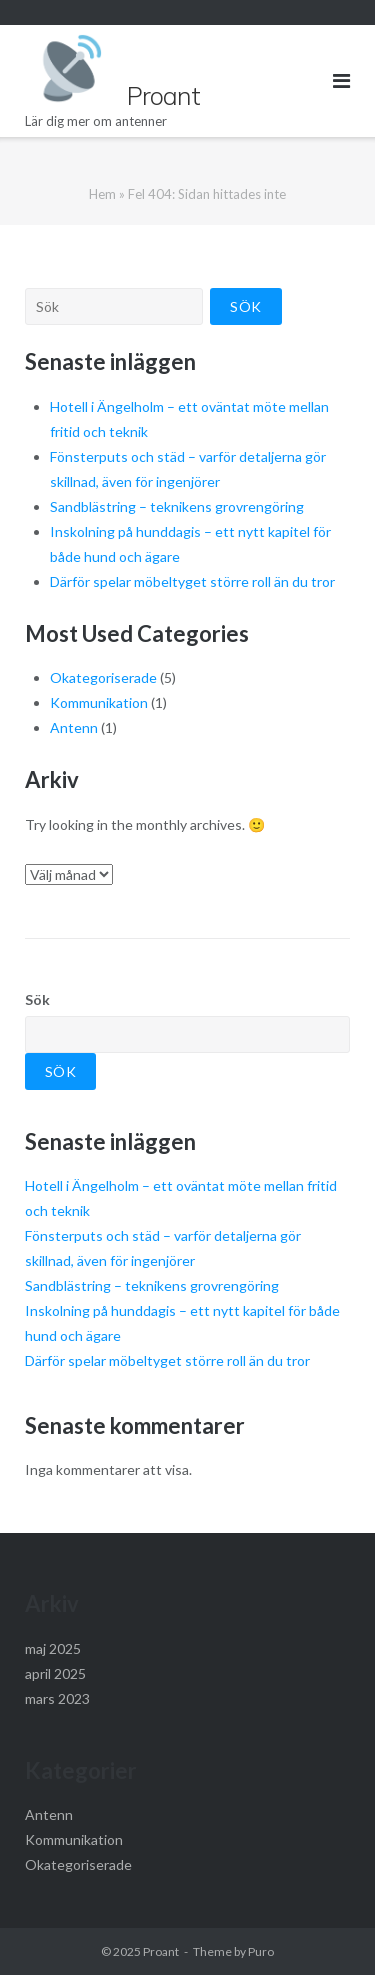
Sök (37, 999)
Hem (102, 194)
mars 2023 (57, 1698)
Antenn (74, 727)
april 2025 (55, 1673)
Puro (261, 1951)
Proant (161, 1951)
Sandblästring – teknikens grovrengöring (177, 506)
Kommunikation (99, 702)
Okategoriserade (103, 677)
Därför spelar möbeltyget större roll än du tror (192, 581)
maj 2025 (53, 1648)
